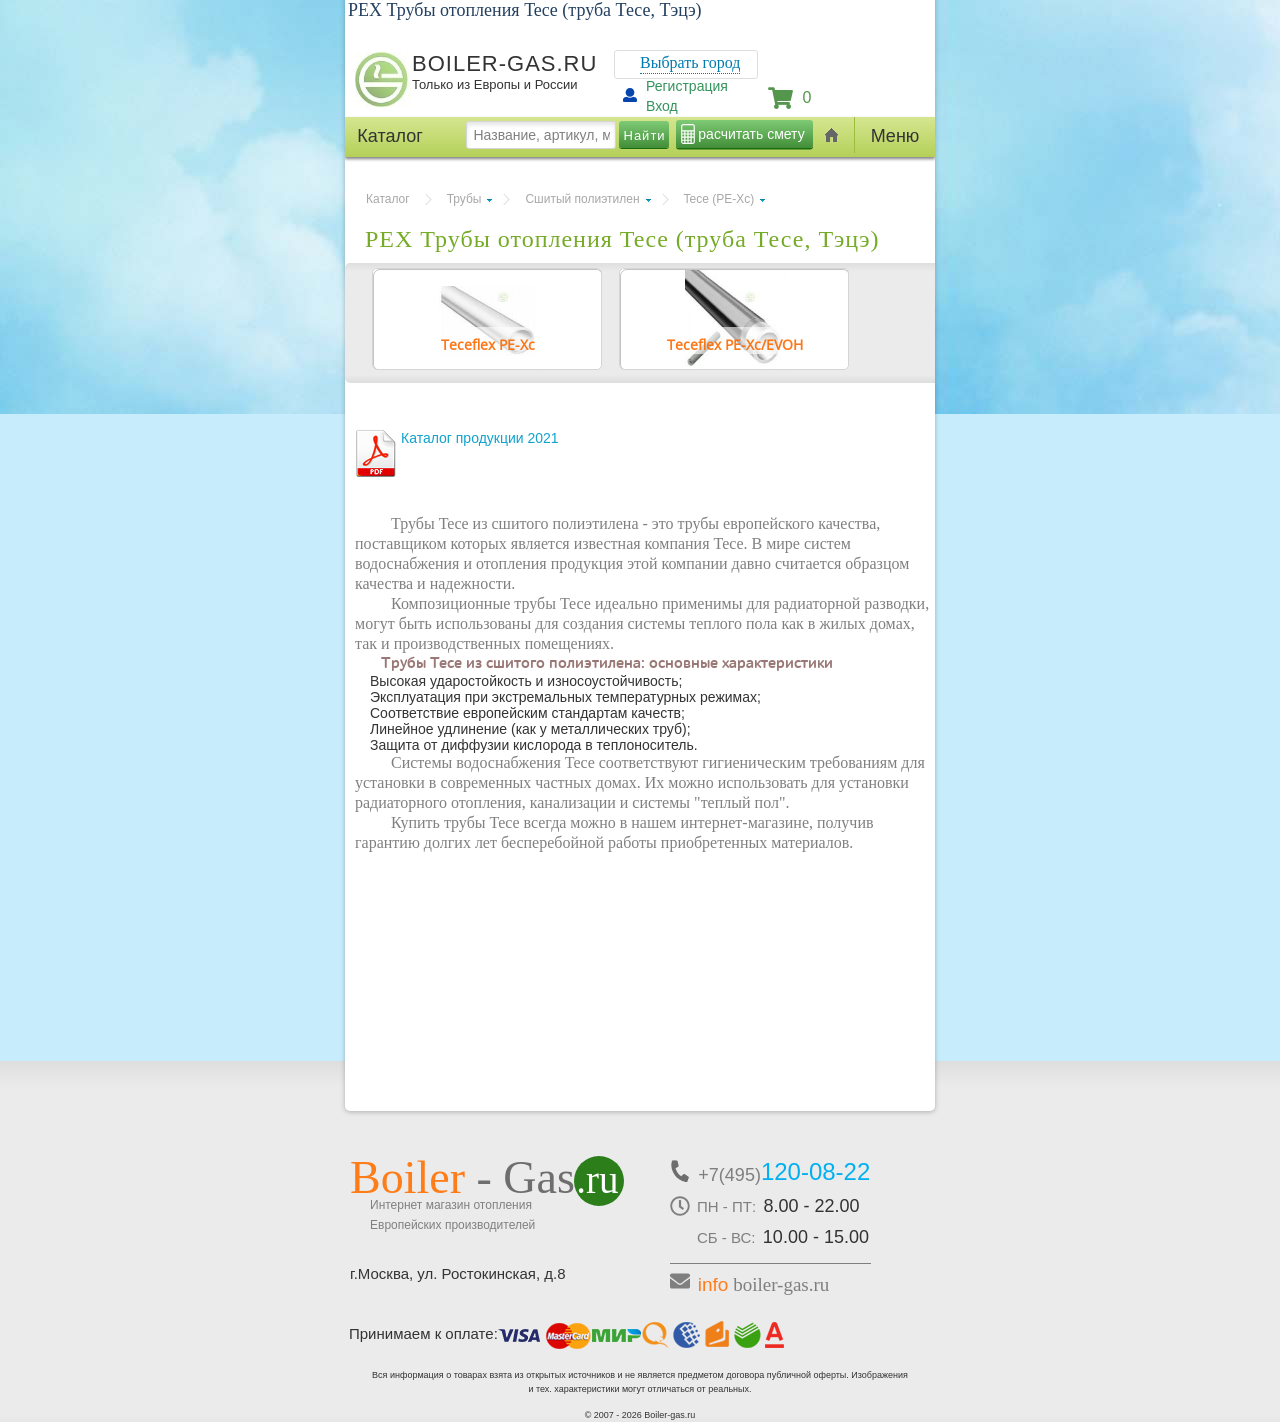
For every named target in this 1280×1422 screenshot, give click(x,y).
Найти (645, 135)
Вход (662, 106)
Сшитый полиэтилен (582, 199)
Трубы (464, 199)
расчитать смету (751, 134)
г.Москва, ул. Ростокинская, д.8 (458, 1273)
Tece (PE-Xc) (719, 199)
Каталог (388, 199)
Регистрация (687, 86)
